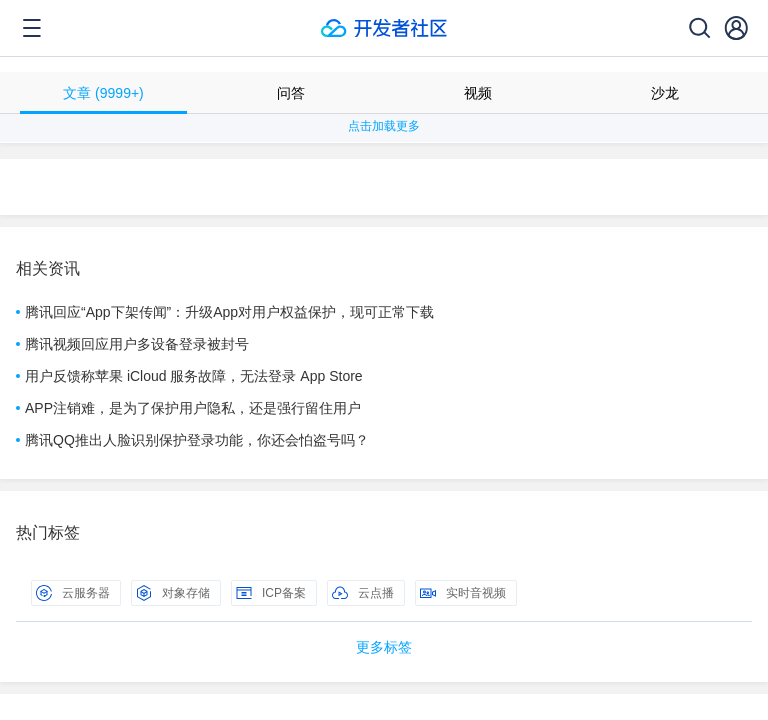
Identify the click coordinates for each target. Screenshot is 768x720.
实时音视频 (463, 593)
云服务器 (73, 593)
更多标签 (384, 647)
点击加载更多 (384, 126)
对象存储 (173, 593)
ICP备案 (271, 593)
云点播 (363, 593)
